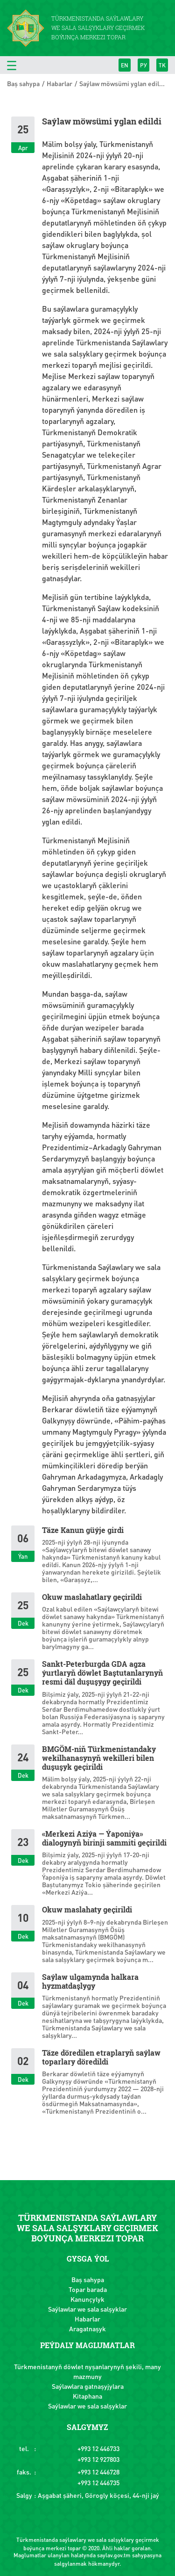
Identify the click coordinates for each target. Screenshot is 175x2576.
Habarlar (59, 83)
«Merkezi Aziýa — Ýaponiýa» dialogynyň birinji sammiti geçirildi (104, 1838)
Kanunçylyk (87, 2299)
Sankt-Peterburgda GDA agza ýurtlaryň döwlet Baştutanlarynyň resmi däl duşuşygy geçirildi (102, 1672)
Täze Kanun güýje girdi (83, 1530)
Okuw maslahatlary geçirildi (92, 1597)
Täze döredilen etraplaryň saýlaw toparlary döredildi (101, 2057)
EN (124, 65)
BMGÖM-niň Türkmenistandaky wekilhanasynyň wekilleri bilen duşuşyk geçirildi (99, 1758)
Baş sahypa (23, 83)
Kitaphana (87, 2396)
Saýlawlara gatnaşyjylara (88, 2386)
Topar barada (88, 2289)
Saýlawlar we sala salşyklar (87, 2309)
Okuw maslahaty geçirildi (87, 1909)
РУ (143, 65)
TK (162, 65)
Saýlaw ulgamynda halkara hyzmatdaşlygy (90, 1981)
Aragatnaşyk (87, 2328)
